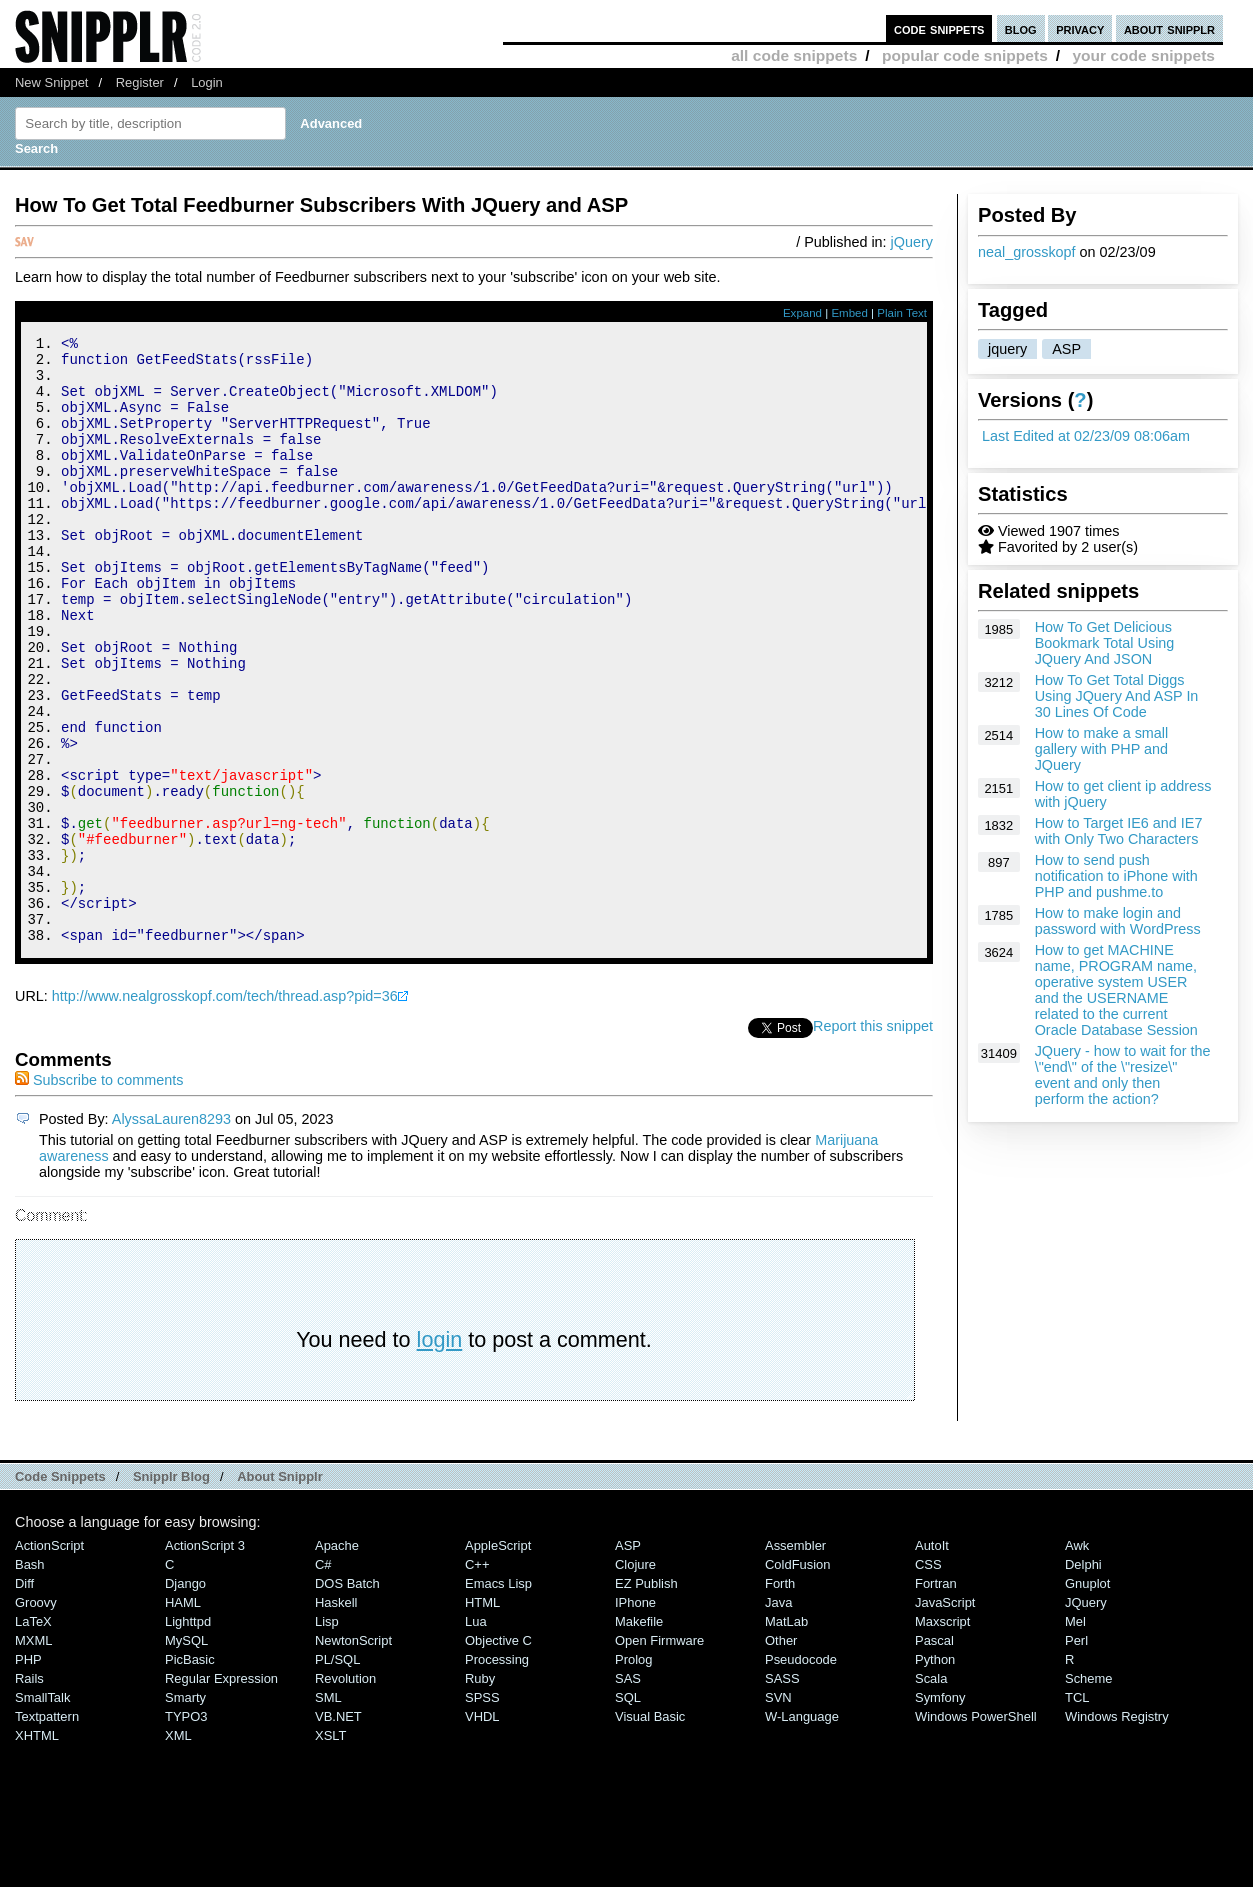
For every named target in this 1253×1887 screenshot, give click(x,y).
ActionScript (49, 1659)
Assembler (795, 1659)
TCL (1077, 1811)
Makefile (639, 1735)
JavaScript (945, 1716)
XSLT (330, 1849)
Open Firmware (659, 1754)
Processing (497, 1773)
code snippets (939, 28)
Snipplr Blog (171, 1590)
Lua (476, 1735)
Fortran (936, 1697)
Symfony (940, 1811)
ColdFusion (798, 1678)
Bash (30, 1678)
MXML (33, 1754)
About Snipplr (280, 1590)
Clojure (635, 1678)
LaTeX (33, 1735)
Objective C (498, 1754)
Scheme (1089, 1792)
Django (185, 1697)
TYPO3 (186, 1830)
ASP (1066, 349)
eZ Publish (646, 1697)
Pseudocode (801, 1773)
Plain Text (902, 313)
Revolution (345, 1792)
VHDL (482, 1830)
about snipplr (1169, 28)
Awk (1077, 1659)
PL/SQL (337, 1773)
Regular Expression (221, 1792)
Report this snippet (873, 1140)
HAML (183, 1716)
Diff (24, 1697)
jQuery (912, 242)
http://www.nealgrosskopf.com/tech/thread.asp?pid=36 (225, 1110)
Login (207, 82)
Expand (802, 313)
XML (178, 1849)
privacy (1080, 28)
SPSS (482, 1811)
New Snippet (51, 82)
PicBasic (190, 1773)
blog (1021, 28)
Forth (780, 1697)
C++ (477, 1678)
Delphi (1083, 1678)
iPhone (635, 1716)
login (440, 1453)
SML (328, 1811)
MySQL (186, 1754)
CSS (928, 1678)
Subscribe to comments (99, 1194)
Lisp (327, 1735)
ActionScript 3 (205, 1659)
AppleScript (498, 1659)
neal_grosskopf (1027, 252)
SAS (628, 1792)
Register (140, 82)
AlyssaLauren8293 (171, 1233)
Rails (29, 1792)
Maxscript (942, 1735)
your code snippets (1143, 55)
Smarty (185, 1811)
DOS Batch (347, 1697)
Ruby (480, 1792)
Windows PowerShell (976, 1830)
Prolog (633, 1773)
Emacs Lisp (498, 1697)
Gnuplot (1087, 1697)
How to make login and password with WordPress (1118, 921)
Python (935, 1773)
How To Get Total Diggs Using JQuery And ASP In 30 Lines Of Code (1117, 696)
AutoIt (932, 1659)
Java (778, 1716)
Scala (931, 1792)
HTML (482, 1716)
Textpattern (47, 1830)
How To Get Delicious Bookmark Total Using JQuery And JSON (1105, 643)
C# (323, 1678)
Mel (1075, 1735)
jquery (1007, 349)
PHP (28, 1773)
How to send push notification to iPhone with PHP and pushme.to (1116, 876)
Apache (337, 1659)
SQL (628, 1811)
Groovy (36, 1716)
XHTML (37, 1849)
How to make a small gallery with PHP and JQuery (1102, 749)
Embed (849, 313)
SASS (782, 1792)
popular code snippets (965, 55)
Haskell (336, 1716)
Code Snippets (60, 1590)
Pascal (934, 1754)
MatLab (786, 1735)
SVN (778, 1811)
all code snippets (794, 55)
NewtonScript (353, 1754)
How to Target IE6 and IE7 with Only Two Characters (1119, 831)
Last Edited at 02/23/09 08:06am (1086, 436)
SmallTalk (42, 1811)
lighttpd (188, 1735)
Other (781, 1754)
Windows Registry (1117, 1830)
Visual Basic (650, 1830)
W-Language (802, 1830)
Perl (1076, 1754)
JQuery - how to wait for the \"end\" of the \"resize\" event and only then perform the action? (1123, 1075)
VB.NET (338, 1830)
